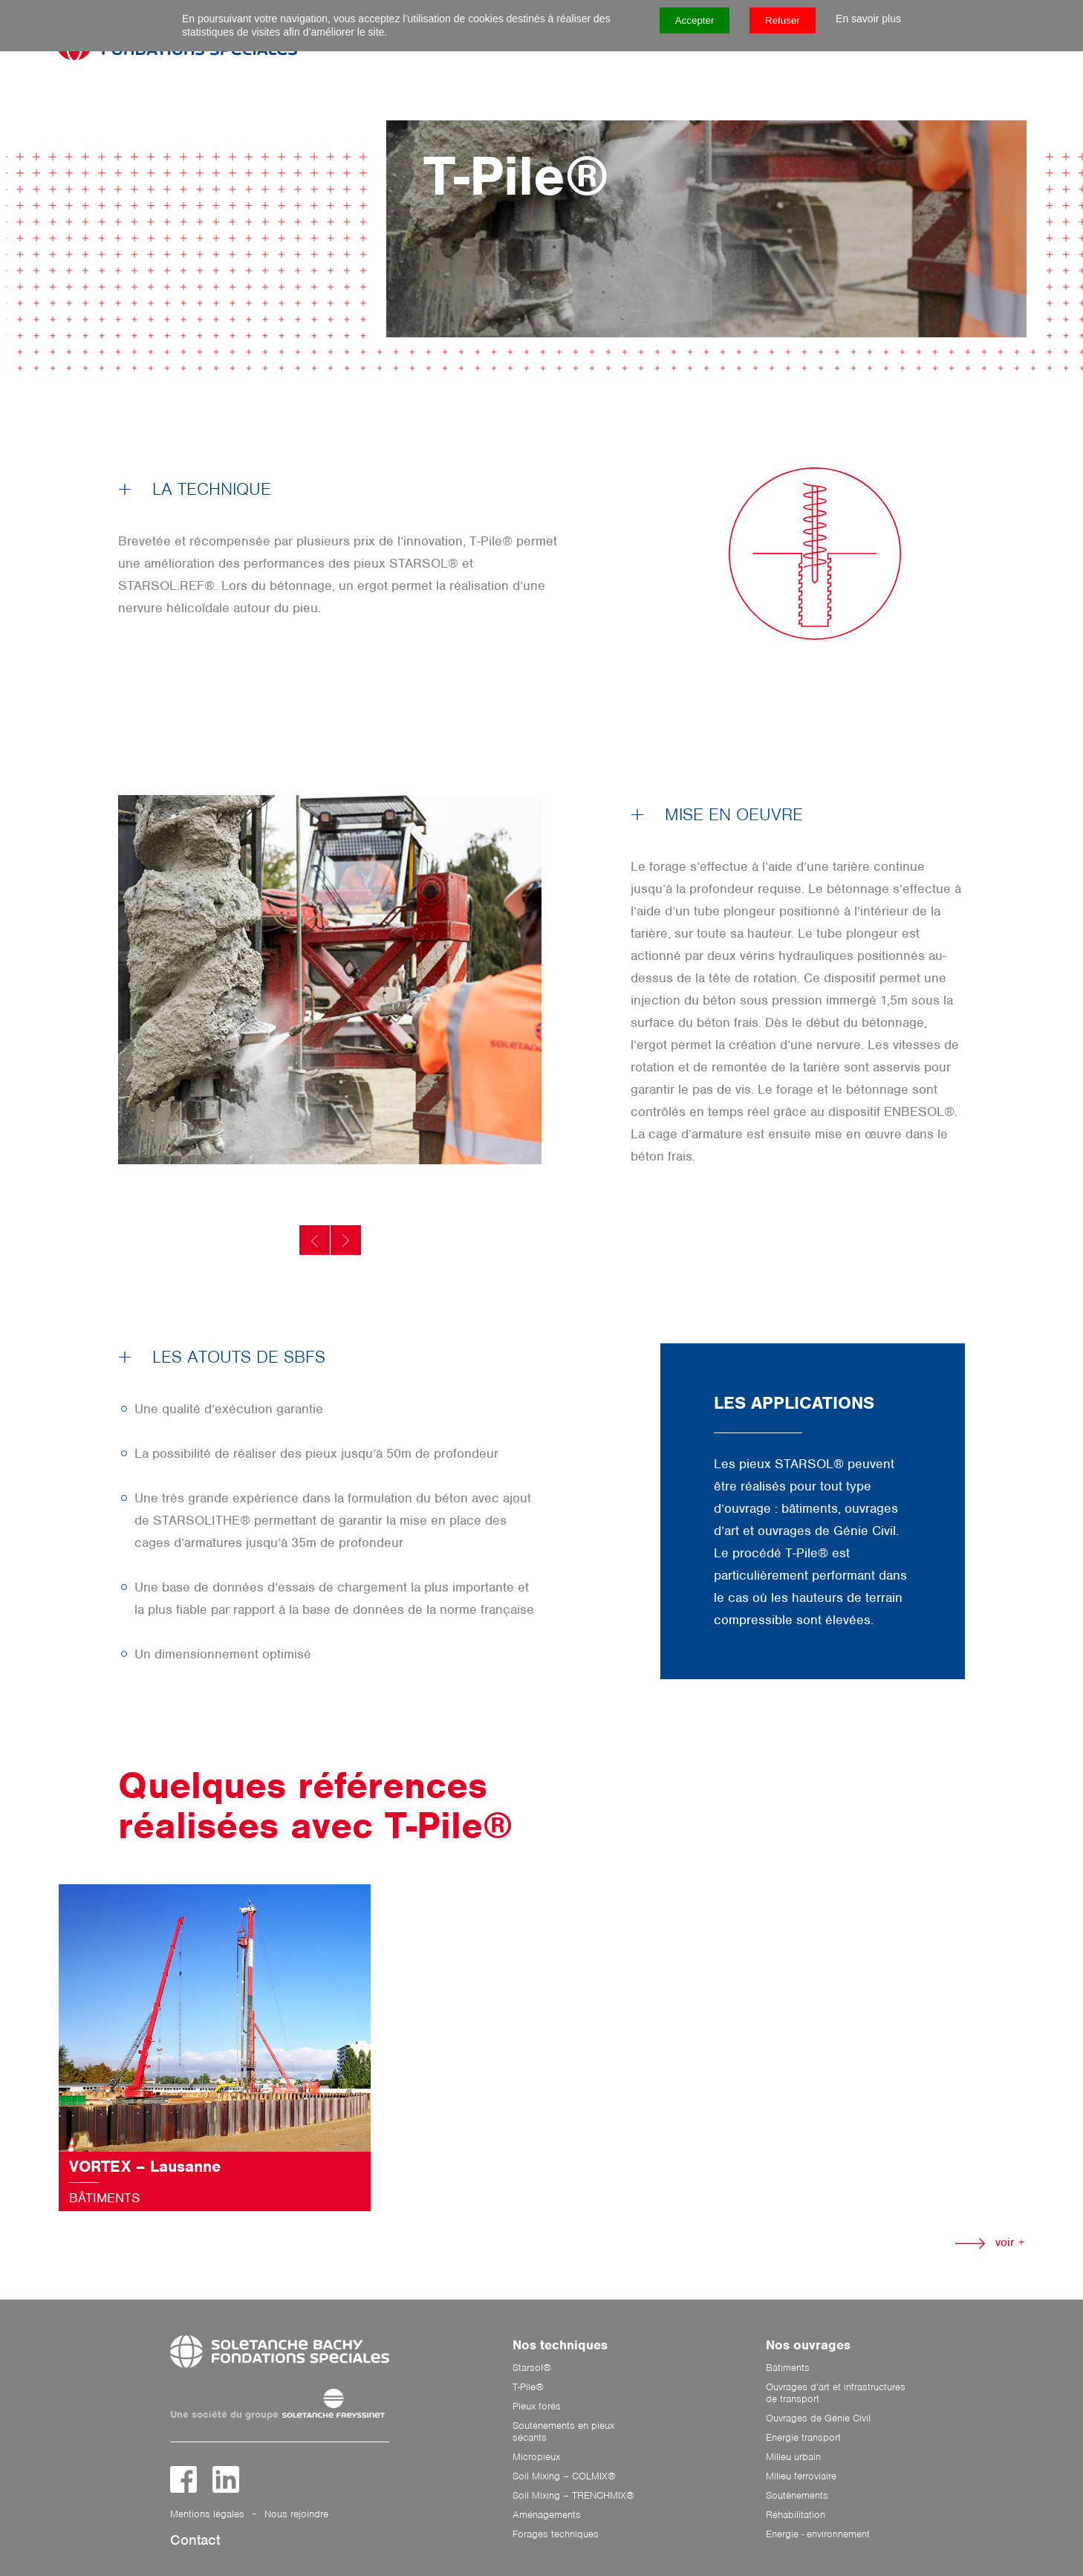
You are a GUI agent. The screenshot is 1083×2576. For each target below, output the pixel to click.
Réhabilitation (795, 2515)
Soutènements (797, 2496)
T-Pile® (528, 2387)
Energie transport (803, 2438)
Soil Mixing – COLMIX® (564, 2476)
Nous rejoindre (296, 2514)
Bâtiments (788, 2368)
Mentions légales (207, 2514)
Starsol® (532, 2368)
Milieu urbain (793, 2457)
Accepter (695, 20)
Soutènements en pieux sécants (563, 2432)
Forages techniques (556, 2534)
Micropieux (536, 2457)
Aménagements (547, 2515)
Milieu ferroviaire (801, 2476)
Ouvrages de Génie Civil (818, 2418)
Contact (195, 2540)
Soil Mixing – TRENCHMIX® (573, 2496)
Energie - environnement (818, 2534)
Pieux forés (537, 2407)
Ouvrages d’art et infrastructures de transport (835, 2393)
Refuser (782, 20)
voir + (989, 2242)
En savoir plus (868, 19)
